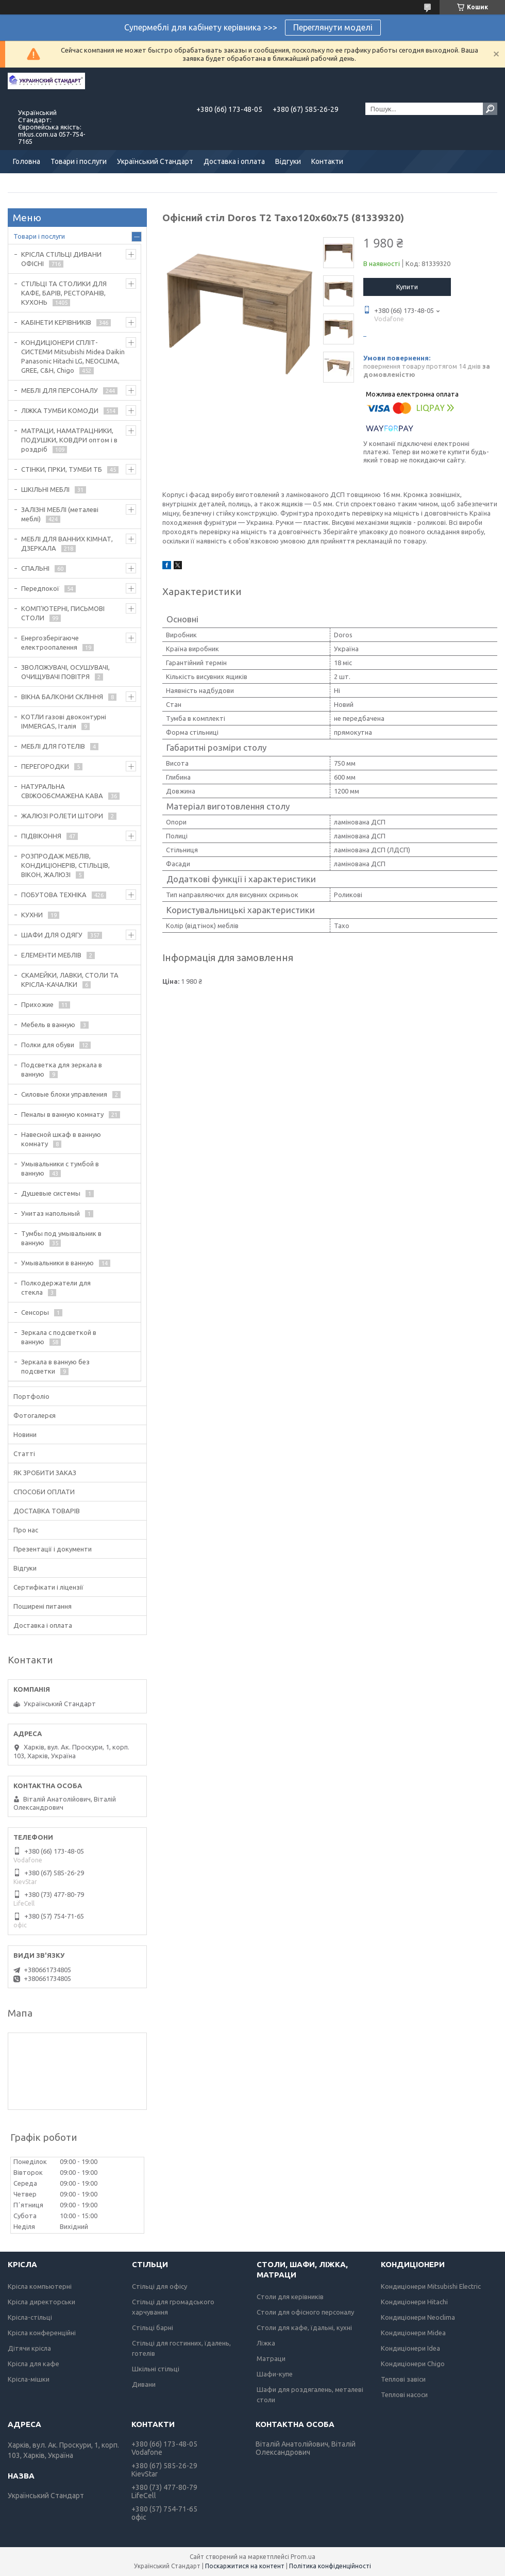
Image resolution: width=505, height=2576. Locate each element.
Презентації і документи (52, 1549)
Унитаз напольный (50, 1213)
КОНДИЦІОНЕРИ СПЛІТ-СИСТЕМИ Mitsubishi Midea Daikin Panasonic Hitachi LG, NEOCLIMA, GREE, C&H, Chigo (73, 356)
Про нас (25, 1529)
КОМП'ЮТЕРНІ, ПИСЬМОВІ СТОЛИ (63, 613)
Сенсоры (35, 1312)
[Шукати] (490, 109)
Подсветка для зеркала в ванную (61, 1069)
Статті (24, 1453)
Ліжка (266, 2343)
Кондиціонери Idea (410, 2348)
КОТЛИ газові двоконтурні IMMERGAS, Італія (63, 721)
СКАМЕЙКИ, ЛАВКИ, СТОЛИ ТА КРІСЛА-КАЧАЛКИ (70, 979)
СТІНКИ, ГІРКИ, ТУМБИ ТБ (61, 469)
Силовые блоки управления (64, 1094)
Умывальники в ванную (57, 1262)
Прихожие (37, 1004)
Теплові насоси (404, 2394)
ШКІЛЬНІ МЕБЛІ (45, 489)
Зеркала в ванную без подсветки (55, 1366)
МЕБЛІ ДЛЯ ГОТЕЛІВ (53, 746)
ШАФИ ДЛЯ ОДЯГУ (51, 934)
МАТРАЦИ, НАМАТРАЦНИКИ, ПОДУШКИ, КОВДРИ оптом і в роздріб (69, 440)
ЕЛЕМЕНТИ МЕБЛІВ (51, 955)
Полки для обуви (47, 1044)
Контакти (327, 161)
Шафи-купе (275, 2373)
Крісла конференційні (42, 2332)
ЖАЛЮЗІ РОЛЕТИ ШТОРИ (62, 815)
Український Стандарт (155, 161)
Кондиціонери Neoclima (418, 2317)
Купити (407, 286)
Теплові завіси (403, 2379)
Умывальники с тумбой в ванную (60, 1168)
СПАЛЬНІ (35, 568)
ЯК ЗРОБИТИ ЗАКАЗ (44, 1472)
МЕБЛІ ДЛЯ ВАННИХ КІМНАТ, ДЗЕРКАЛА (67, 543)
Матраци (271, 2358)
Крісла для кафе (33, 2363)
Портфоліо (31, 1396)
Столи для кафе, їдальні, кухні (304, 2327)
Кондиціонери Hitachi (414, 2301)
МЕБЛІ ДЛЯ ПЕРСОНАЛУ (59, 390)
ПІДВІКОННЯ (41, 835)
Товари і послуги (78, 161)
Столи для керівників (290, 2296)
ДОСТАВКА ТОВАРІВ (46, 1510)
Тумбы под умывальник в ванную (61, 1238)
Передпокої (40, 588)
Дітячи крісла (29, 2348)
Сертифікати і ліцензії (48, 1587)
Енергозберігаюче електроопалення (50, 642)
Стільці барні (152, 2327)
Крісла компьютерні (40, 2286)
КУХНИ (32, 914)
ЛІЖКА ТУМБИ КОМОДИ (59, 410)
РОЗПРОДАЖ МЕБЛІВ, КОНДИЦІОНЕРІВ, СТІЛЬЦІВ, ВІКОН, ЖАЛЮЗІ (65, 865)
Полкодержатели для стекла (56, 1287)
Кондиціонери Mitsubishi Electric (431, 2286)
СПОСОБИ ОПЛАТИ (44, 1491)
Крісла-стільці (30, 2317)
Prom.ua (303, 2556)
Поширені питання (42, 1606)
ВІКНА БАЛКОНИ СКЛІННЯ (62, 696)
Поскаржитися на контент (244, 2566)
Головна (26, 161)
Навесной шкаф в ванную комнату (61, 1139)
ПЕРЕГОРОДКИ (45, 766)
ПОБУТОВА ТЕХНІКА (54, 894)
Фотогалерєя (34, 1415)
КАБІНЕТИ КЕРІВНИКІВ (56, 322)
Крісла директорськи (41, 2301)
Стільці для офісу (159, 2286)
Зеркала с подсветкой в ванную (58, 1337)
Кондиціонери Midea (413, 2332)
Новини (25, 1434)
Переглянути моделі (333, 27)
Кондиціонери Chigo (413, 2363)
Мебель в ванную (48, 1024)
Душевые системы (50, 1193)
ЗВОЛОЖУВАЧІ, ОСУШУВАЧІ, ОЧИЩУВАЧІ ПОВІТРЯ (65, 672)
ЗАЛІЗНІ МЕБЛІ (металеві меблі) (59, 514)
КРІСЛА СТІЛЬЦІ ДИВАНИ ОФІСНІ (61, 259)
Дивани (144, 2384)
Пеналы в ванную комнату (62, 1114)
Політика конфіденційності (330, 2566)
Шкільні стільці (155, 2368)
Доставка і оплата (234, 161)
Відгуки (288, 161)
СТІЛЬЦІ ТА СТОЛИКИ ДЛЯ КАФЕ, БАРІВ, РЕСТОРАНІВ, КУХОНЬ (64, 293)
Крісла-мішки (28, 2379)
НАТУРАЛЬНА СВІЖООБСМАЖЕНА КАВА (62, 791)
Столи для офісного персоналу (305, 2312)
